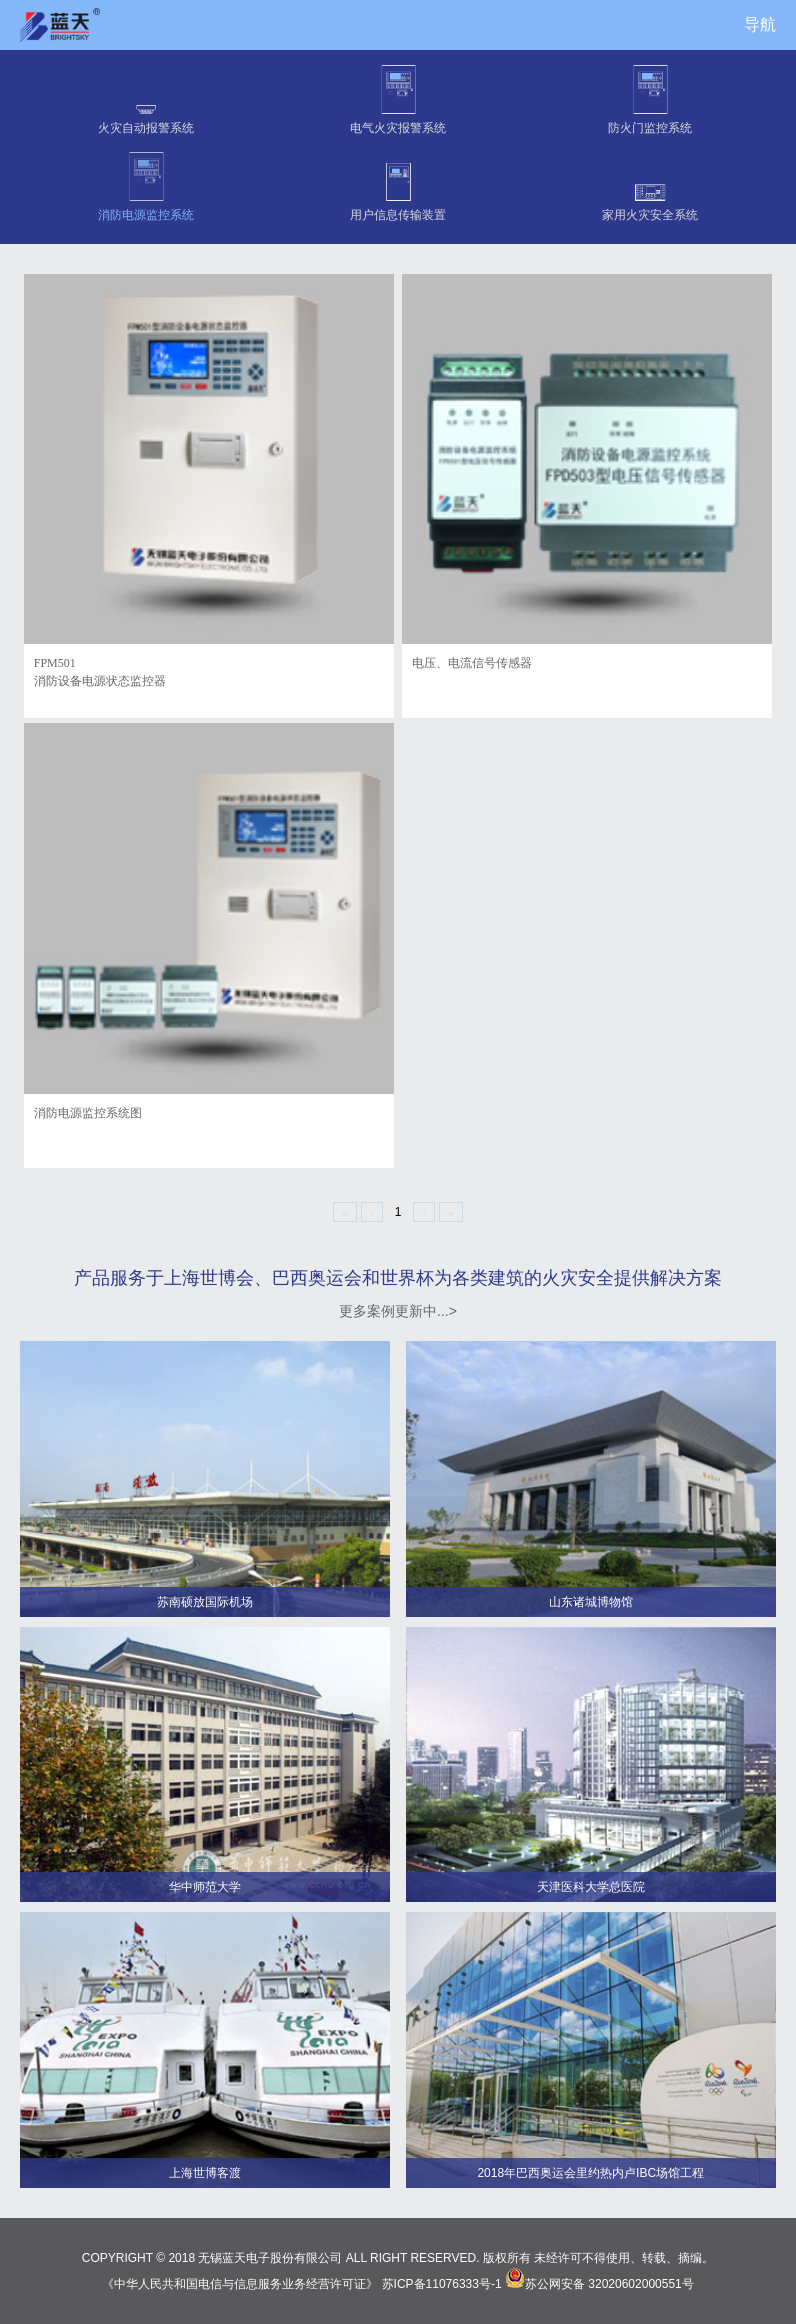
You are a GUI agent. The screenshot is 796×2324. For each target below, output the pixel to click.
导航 (760, 24)
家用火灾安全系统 (650, 184)
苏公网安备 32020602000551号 (599, 2284)
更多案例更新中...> (398, 1311)
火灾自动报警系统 (146, 97)
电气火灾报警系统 (398, 97)
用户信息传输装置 (398, 184)
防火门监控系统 (650, 97)
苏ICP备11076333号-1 (442, 2284)
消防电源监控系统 (146, 184)
